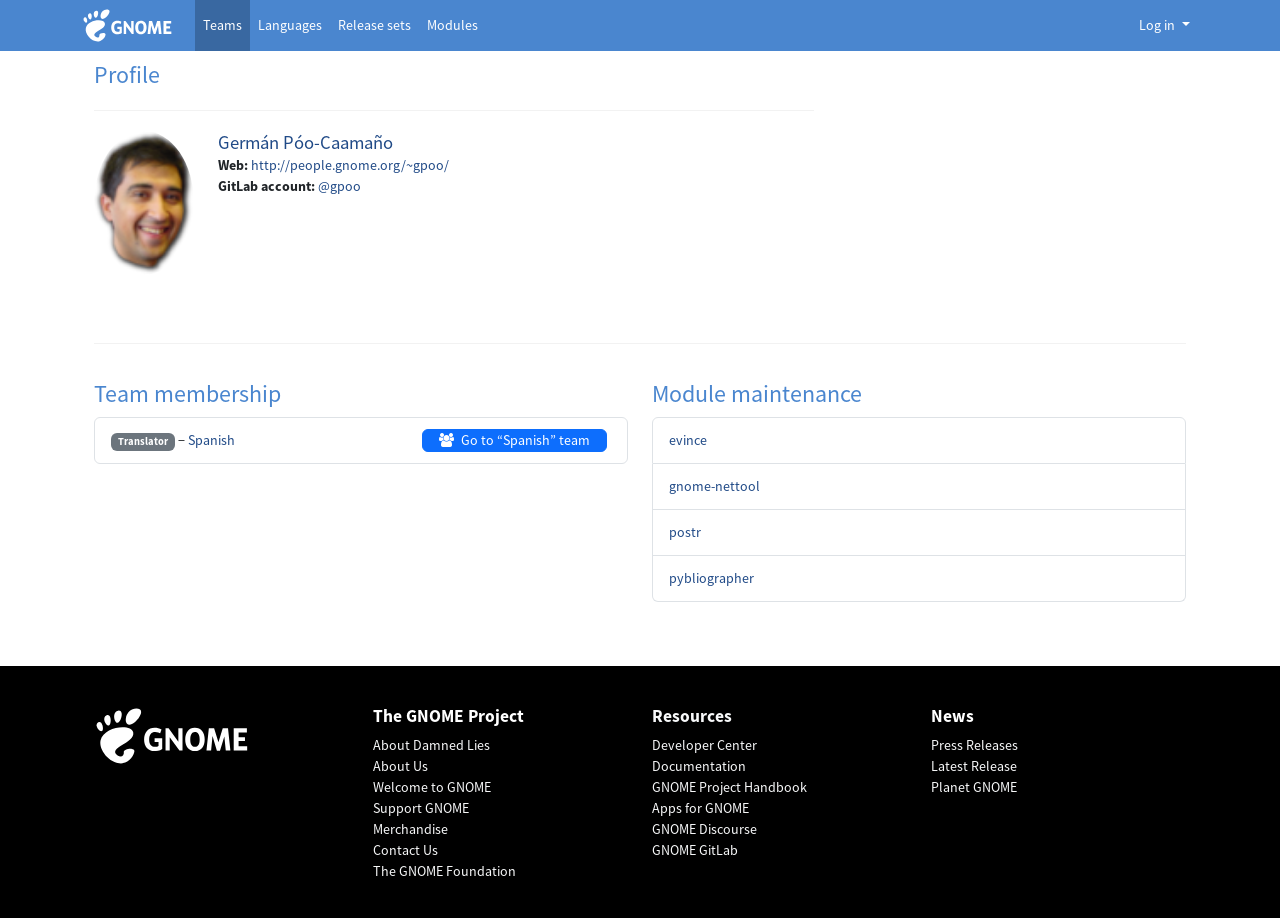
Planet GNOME (974, 787)
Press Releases (974, 745)
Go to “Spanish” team (514, 440)
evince (688, 440)
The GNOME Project (448, 716)
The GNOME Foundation (444, 871)
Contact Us (405, 850)
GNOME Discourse (704, 829)
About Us (400, 766)
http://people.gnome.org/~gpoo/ (350, 165)
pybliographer (711, 578)
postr (685, 532)
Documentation (699, 766)
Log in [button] (1158, 25)
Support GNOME (421, 808)
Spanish (211, 440)
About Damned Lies (431, 745)
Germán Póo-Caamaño (305, 142)
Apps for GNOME (700, 808)
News (952, 716)
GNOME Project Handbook (729, 787)
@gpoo (339, 186)
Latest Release (974, 766)
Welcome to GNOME (432, 787)
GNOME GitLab (695, 850)
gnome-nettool (714, 486)
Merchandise (410, 829)
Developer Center (704, 745)
